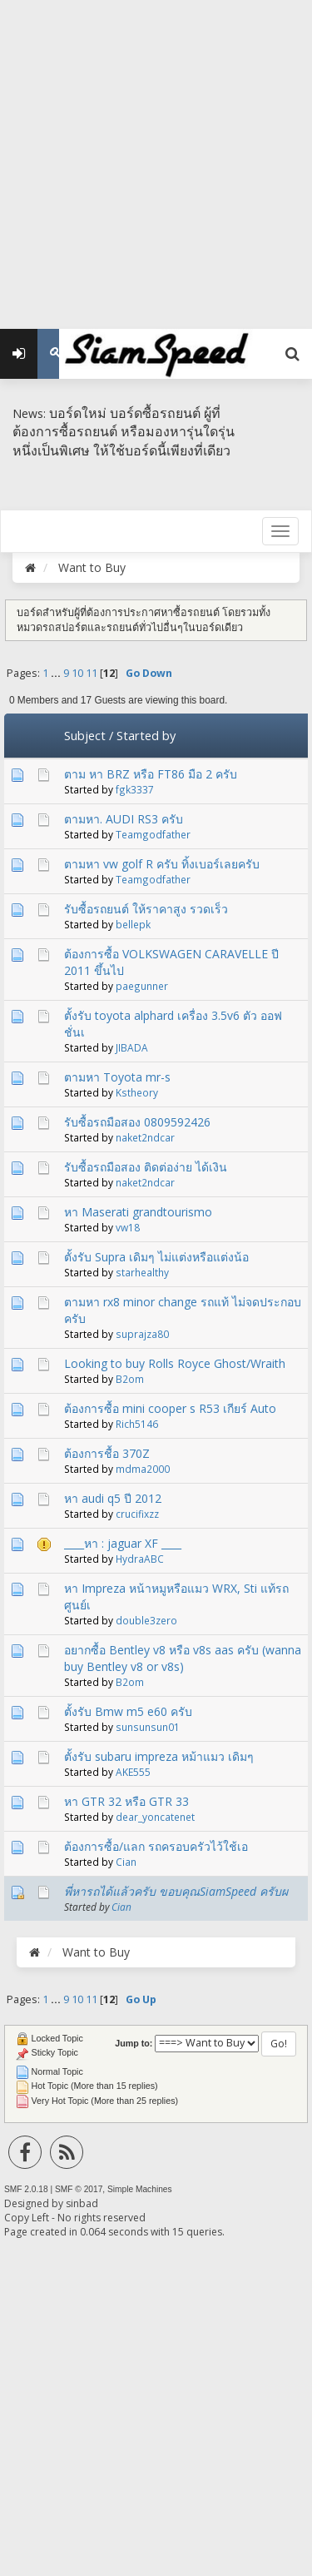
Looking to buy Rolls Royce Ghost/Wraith (174, 1363)
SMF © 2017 (78, 2189)
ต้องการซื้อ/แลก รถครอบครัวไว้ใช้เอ (156, 1846)
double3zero (146, 1620)
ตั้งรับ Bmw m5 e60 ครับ (128, 1711)
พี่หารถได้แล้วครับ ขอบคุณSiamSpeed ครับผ (176, 1891)
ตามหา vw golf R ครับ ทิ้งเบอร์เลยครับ (162, 864)
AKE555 (133, 1771)
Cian (126, 1861)
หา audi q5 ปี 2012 (112, 1498)
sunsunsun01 (148, 1726)
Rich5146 (137, 1423)
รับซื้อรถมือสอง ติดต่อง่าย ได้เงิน (145, 1167)
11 (91, 673)
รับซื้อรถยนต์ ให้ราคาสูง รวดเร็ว (146, 909)
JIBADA (132, 1047)
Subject (85, 735)
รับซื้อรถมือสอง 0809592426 (137, 1122)
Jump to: (133, 2043)
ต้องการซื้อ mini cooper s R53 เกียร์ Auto (170, 1408)
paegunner (142, 985)
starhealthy (142, 1272)
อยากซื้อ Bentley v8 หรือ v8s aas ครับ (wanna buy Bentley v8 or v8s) (182, 1658)
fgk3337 (135, 789)
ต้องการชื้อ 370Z (107, 1453)
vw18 (128, 1227)
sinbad (82, 2203)
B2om (130, 1378)
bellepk (133, 924)
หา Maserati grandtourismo (138, 1212)
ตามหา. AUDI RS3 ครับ (123, 819)
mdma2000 (143, 1468)
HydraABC (140, 1558)
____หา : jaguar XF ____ (122, 1543)
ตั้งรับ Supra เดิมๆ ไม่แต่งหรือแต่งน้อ (156, 1257)
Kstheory (137, 1092)
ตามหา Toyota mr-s (117, 1077)
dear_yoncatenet (155, 1816)
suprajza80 (142, 1333)
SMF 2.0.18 (26, 2189)
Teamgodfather (153, 834)
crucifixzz (137, 1513)
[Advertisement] (156, 156)
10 (77, 673)
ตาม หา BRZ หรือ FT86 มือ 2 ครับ (150, 774)
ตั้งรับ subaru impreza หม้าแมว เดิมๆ (159, 1756)
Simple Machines (139, 2189)
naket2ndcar (145, 1137)
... (57, 673)
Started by (146, 735)
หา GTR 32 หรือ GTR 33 (126, 1801)
